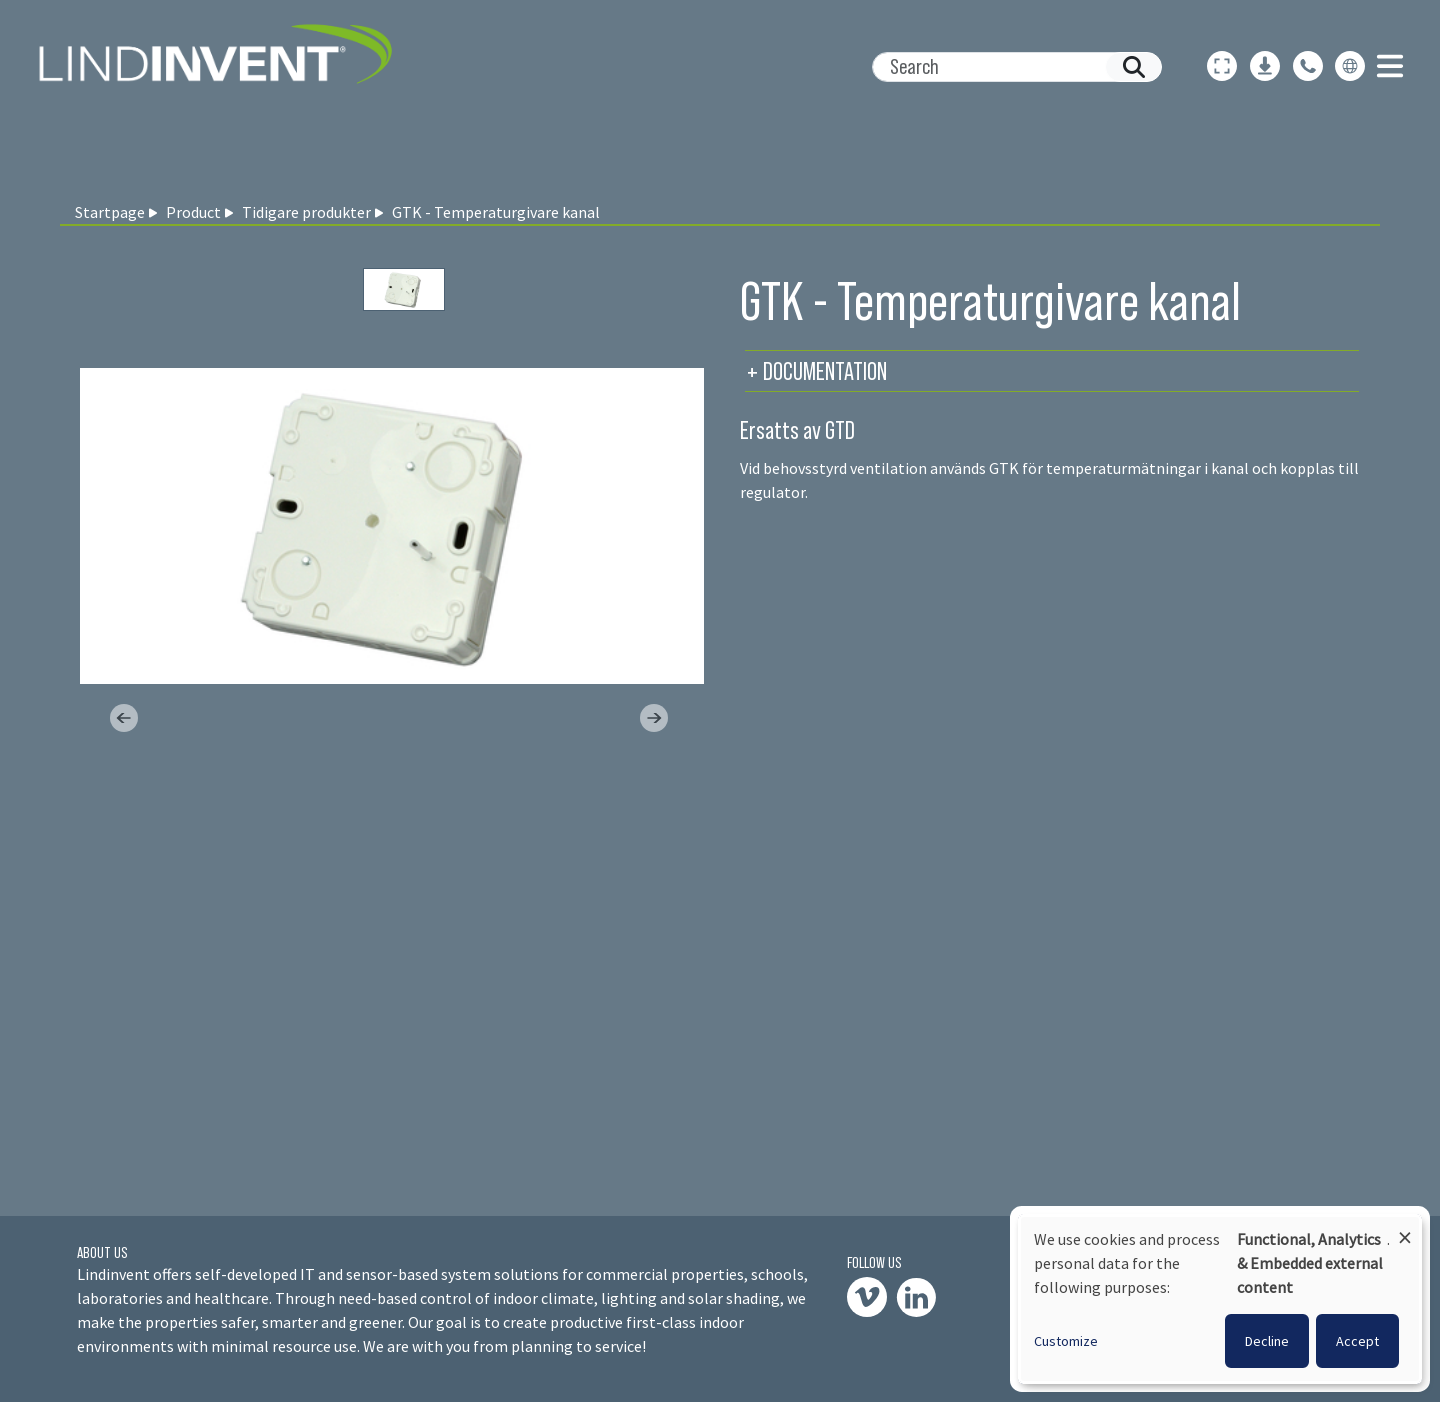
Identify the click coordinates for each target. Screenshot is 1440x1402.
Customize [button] (1066, 1341)
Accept (1357, 1341)
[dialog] (1220, 1299)
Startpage (110, 212)
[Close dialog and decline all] (1405, 1228)
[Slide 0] (404, 289)
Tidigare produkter (306, 212)
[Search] (1009, 67)
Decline (1267, 1341)
